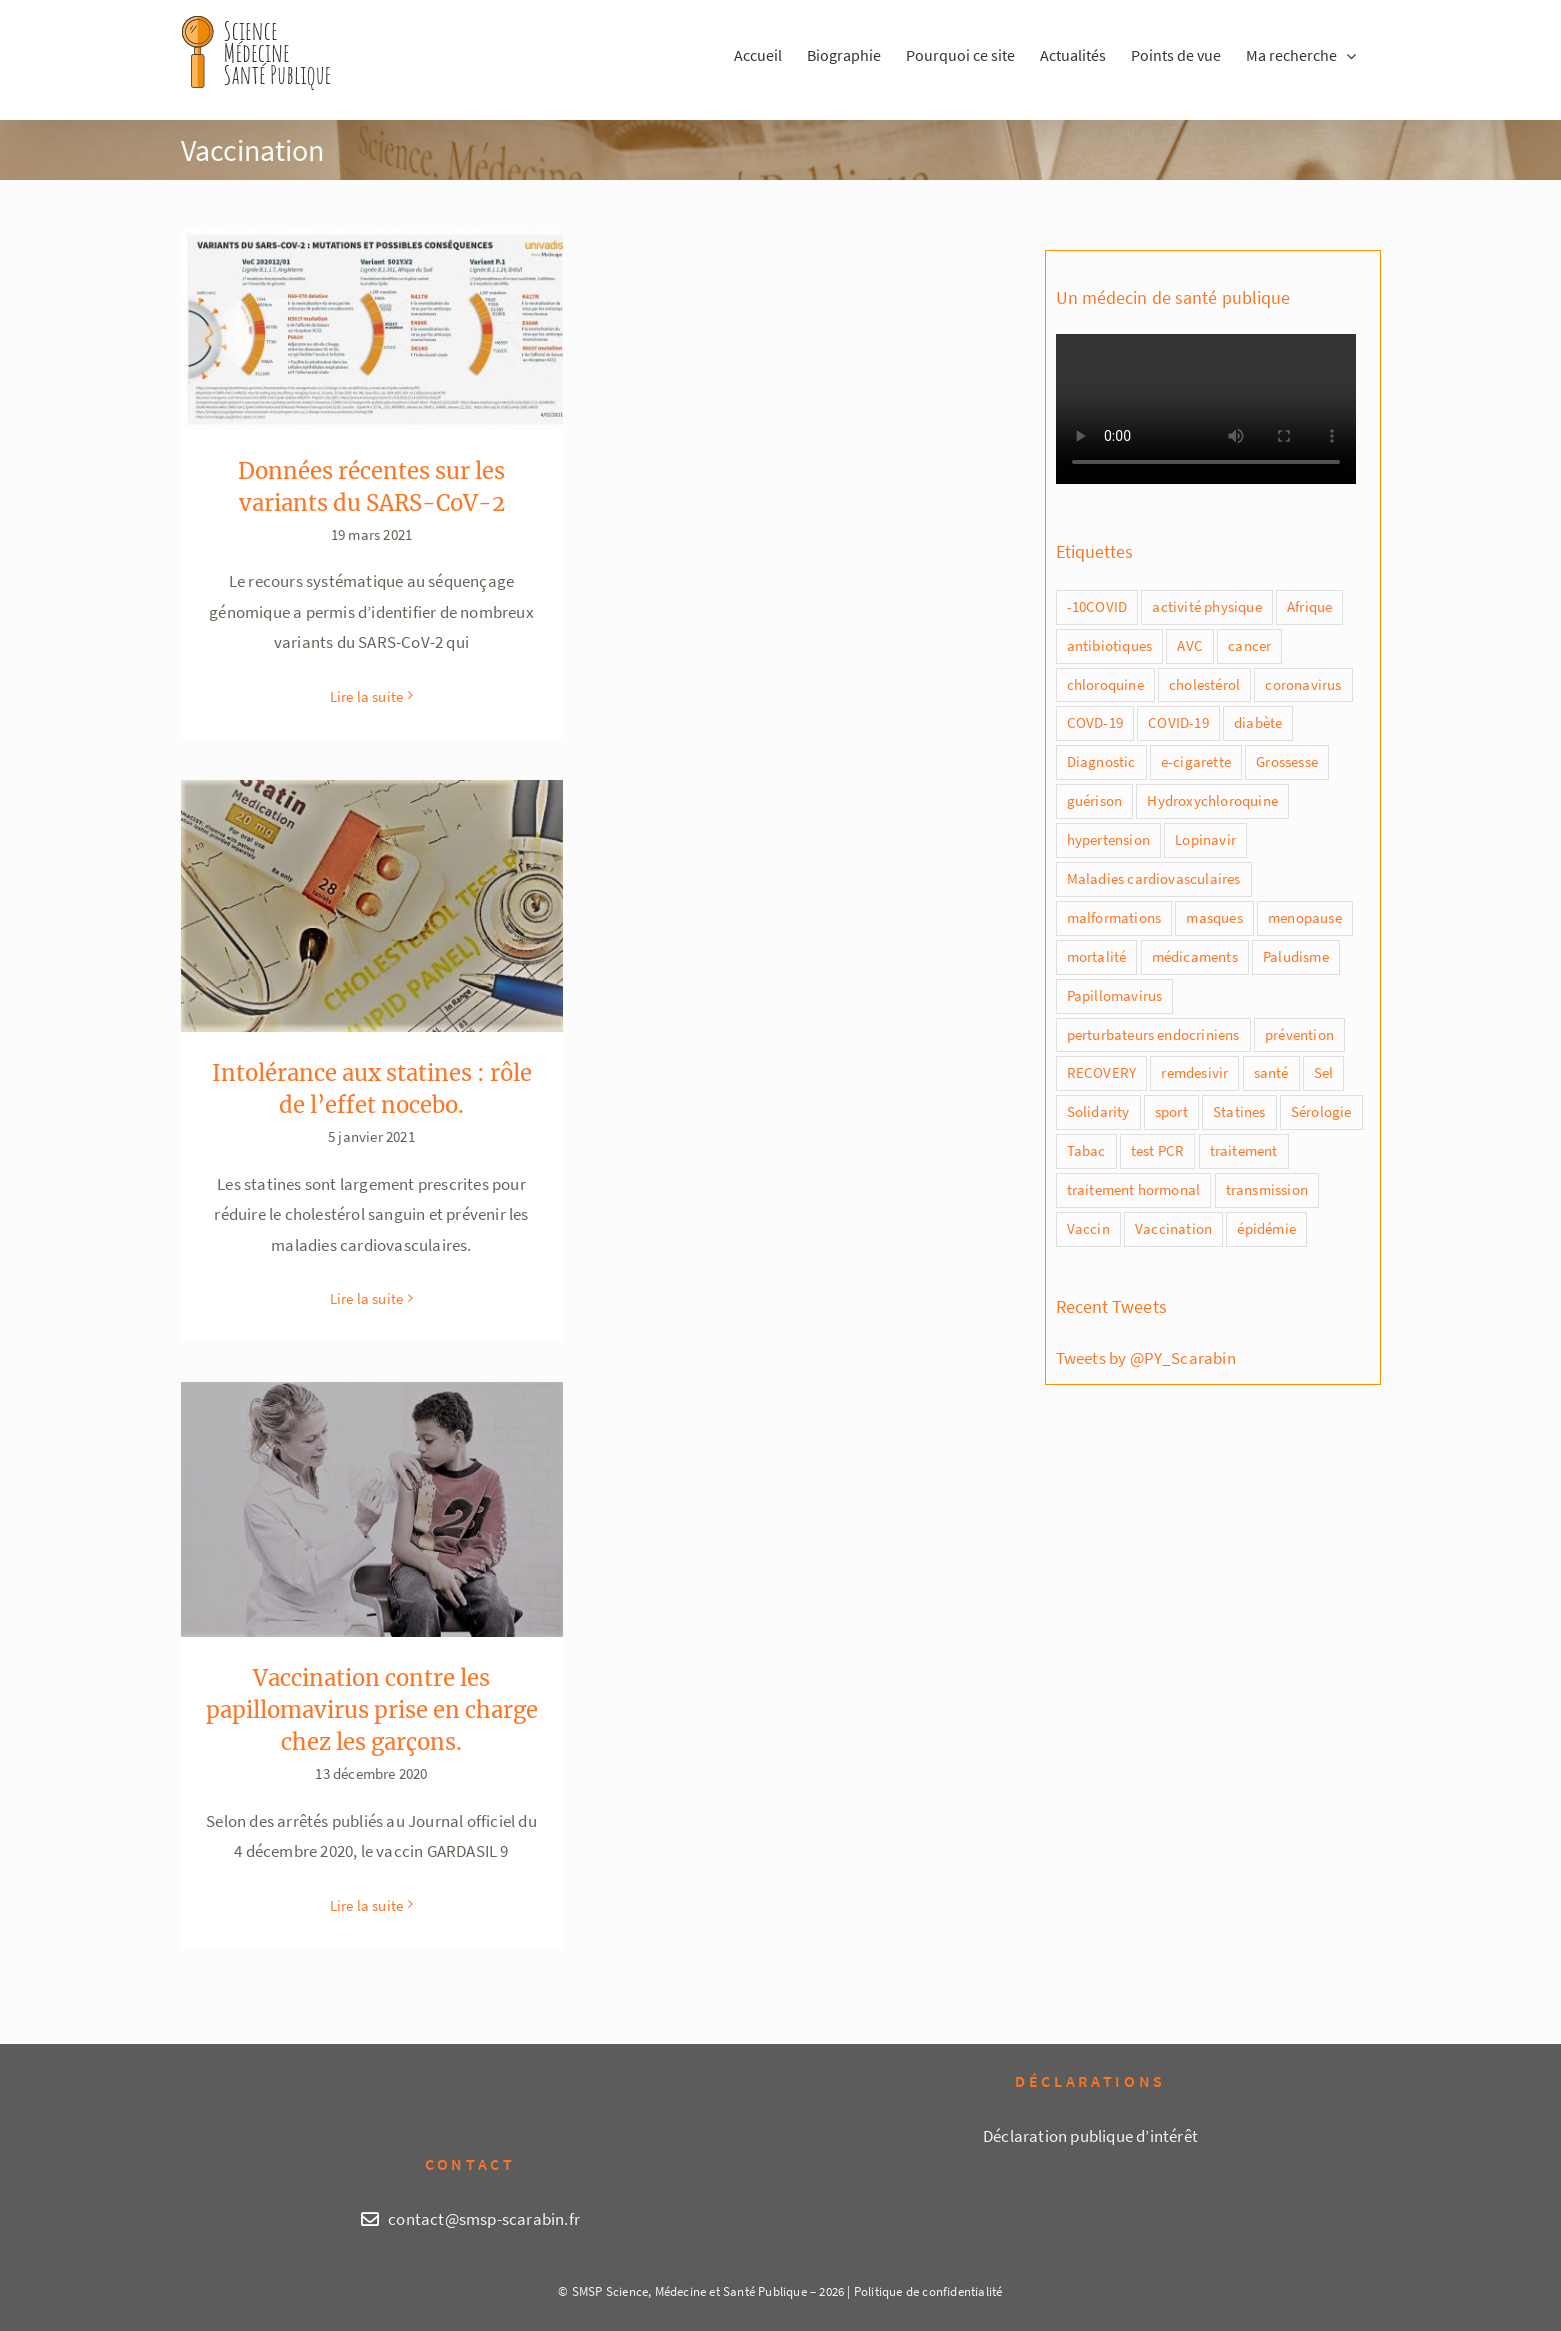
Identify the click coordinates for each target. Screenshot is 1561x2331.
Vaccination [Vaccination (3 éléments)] (1173, 1228)
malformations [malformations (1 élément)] (1114, 917)
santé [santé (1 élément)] (1271, 1072)
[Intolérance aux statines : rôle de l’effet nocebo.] (372, 906)
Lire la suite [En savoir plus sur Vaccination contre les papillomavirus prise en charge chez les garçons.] (367, 1905)
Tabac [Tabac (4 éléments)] (1086, 1150)
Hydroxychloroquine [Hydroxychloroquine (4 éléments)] (1212, 800)
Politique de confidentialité (928, 2291)
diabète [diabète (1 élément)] (1258, 722)
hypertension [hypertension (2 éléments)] (1108, 839)
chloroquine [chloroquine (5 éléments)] (1105, 684)
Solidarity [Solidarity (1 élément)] (1098, 1111)
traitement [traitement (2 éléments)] (1244, 1150)
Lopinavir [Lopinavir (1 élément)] (1205, 839)
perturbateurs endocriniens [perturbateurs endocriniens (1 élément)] (1153, 1034)
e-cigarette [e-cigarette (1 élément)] (1196, 761)
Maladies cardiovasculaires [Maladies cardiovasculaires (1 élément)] (1154, 878)
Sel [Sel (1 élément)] (1324, 1072)
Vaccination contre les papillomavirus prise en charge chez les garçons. (372, 1710)
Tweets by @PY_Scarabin (1146, 1358)
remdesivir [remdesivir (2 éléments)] (1194, 1072)
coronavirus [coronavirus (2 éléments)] (1303, 684)
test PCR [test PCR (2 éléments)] (1158, 1150)
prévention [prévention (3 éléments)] (1299, 1034)
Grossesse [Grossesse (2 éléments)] (1287, 761)
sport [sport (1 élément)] (1171, 1111)
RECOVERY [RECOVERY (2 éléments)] (1102, 1072)
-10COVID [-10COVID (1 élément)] (1097, 606)
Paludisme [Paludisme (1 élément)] (1296, 956)
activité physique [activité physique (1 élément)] (1206, 606)
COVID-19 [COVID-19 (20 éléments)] (1178, 722)
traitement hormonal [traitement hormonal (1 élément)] (1134, 1189)
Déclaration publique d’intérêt (1090, 2136)
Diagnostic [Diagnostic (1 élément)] (1101, 761)
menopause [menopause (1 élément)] (1305, 917)
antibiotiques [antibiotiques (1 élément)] (1110, 645)
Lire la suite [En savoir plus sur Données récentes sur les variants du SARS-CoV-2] (367, 696)
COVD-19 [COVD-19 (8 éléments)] (1095, 722)
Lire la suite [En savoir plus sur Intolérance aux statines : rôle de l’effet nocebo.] (367, 1298)
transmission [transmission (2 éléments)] (1267, 1189)
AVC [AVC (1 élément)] (1190, 645)
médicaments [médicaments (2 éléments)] (1195, 956)
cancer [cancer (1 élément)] (1249, 645)
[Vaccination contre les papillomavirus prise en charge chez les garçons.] (372, 1509)
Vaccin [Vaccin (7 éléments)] (1088, 1228)
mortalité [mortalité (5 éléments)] (1097, 956)
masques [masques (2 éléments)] (1214, 917)
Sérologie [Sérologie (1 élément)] (1321, 1111)
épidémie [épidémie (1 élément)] (1266, 1228)
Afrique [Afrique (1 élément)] (1309, 606)
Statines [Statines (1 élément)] (1239, 1111)
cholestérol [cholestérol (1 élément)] (1204, 684)
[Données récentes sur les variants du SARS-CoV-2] (372, 330)
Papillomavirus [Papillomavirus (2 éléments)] (1115, 995)
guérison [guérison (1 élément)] (1095, 800)
